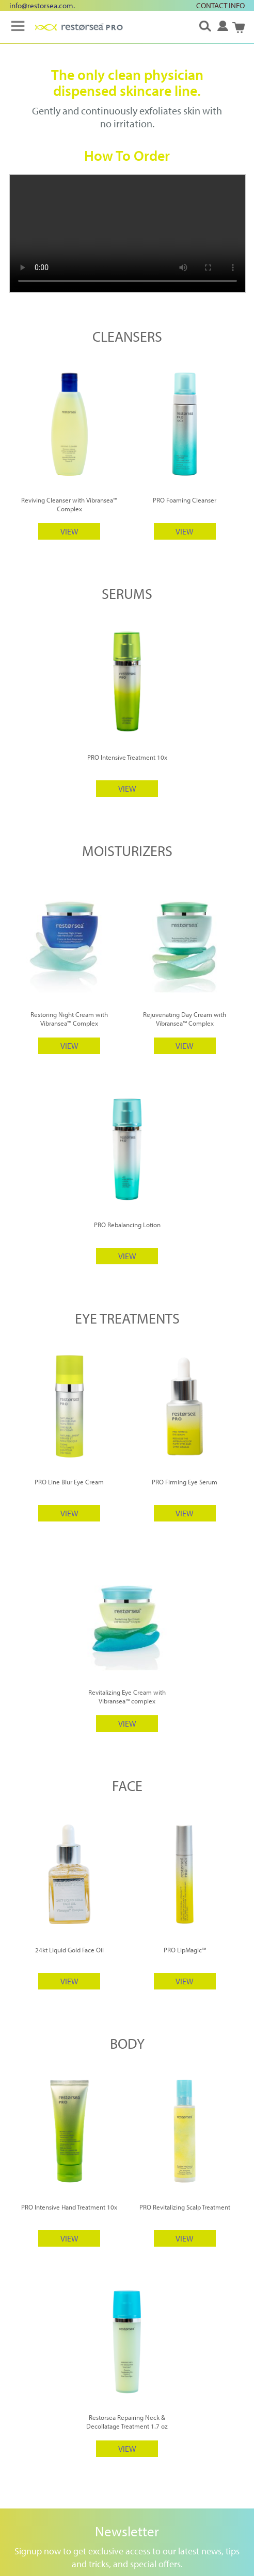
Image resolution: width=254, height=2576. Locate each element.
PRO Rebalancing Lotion (127, 1224)
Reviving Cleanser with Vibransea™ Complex (69, 504)
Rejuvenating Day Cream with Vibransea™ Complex (184, 1018)
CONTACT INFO (220, 5)
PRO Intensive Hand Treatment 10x (69, 2207)
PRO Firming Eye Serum (184, 1482)
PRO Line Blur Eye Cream (69, 1482)
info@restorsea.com (41, 5)
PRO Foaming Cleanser (184, 500)
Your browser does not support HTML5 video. (127, 233)
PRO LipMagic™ (185, 1950)
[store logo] (79, 27)
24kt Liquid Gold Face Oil (69, 1950)
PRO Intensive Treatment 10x (127, 757)
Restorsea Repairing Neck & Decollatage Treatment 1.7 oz (127, 2421)
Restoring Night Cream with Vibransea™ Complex (69, 1018)
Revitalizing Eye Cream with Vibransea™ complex (127, 1696)
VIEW (69, 531)
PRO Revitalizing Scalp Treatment (184, 2207)
